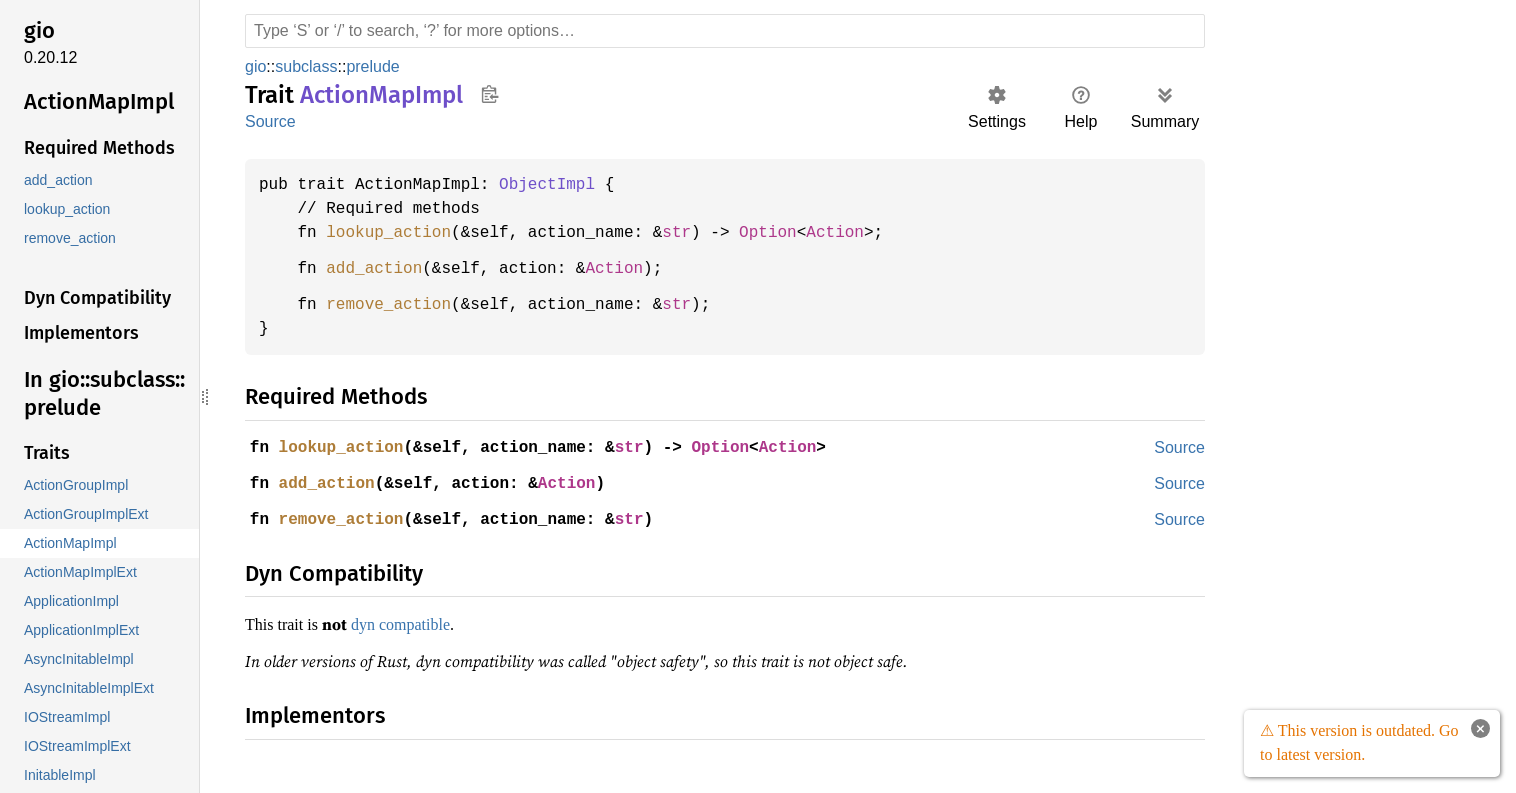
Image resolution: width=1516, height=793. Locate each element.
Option (789, 233)
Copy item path (489, 94)
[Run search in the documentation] (725, 31)
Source (270, 121)
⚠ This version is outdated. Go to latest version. (1357, 743)
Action (859, 233)
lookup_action (394, 233)
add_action (379, 269)
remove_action (394, 305)
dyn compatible (415, 624)
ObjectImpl (559, 185)
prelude (374, 66)
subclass (306, 66)
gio (256, 66)
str (694, 233)
